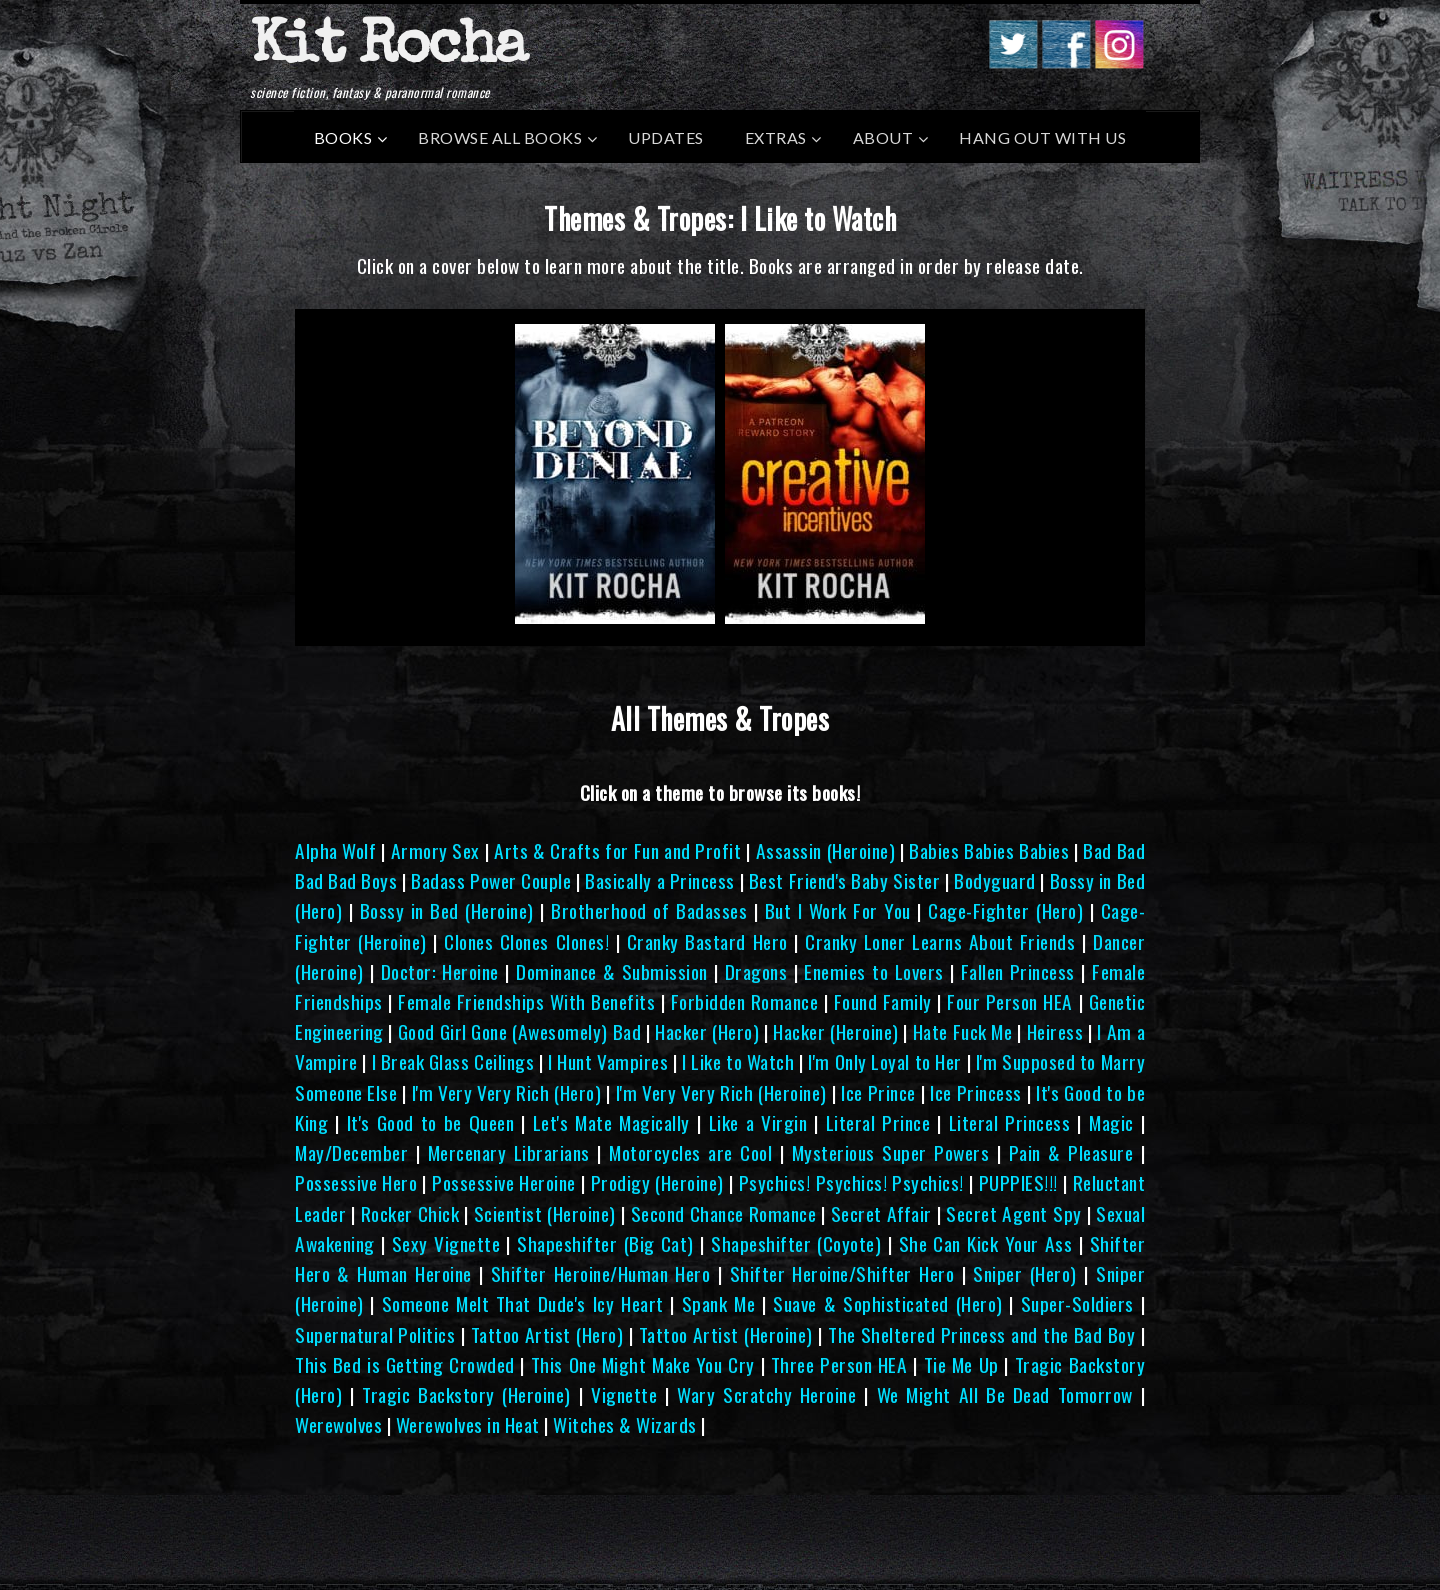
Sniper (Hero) (1024, 1273)
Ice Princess (975, 1092)
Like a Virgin (758, 1122)
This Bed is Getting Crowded (405, 1364)
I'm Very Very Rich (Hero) (506, 1092)
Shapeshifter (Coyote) (796, 1243)
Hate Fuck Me (963, 1031)
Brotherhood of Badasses (649, 910)
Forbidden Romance (745, 1001)
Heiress (1055, 1031)
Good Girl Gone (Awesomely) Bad (519, 1031)
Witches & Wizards (625, 1424)
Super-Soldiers (1077, 1303)
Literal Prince (878, 1122)
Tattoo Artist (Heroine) (726, 1334)
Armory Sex (435, 850)
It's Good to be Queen (431, 1122)
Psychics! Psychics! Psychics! (851, 1182)
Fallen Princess (1018, 971)
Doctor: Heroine (440, 971)
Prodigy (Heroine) (657, 1182)
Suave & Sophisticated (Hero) (887, 1303)
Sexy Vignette (446, 1243)
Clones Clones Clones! (526, 941)
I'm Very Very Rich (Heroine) (721, 1092)
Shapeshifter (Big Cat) (605, 1243)
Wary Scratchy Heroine (766, 1394)
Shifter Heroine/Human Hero (601, 1273)
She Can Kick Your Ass (986, 1243)
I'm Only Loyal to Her (884, 1061)
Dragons (756, 971)
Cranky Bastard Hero (707, 941)
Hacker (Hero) (707, 1031)
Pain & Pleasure (1071, 1152)
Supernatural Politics (375, 1334)
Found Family (883, 1001)
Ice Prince (878, 1092)
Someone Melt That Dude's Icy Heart (523, 1303)
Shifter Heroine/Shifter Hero (842, 1273)
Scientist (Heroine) (545, 1213)
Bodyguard (995, 880)
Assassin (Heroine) (825, 850)
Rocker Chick (410, 1213)
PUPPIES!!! (1018, 1182)
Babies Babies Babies (989, 850)
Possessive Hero (356, 1182)
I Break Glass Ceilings (453, 1061)
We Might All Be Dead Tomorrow (1005, 1394)
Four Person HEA (1010, 1001)
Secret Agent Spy (1013, 1213)
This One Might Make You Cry (643, 1364)
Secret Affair (881, 1213)
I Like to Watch (738, 1061)
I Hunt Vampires (608, 1061)
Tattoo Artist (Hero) (547, 1334)
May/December (351, 1152)
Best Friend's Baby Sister (844, 880)
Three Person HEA (839, 1364)
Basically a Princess (659, 880)
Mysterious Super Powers (891, 1152)
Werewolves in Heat (468, 1424)
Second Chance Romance (724, 1213)
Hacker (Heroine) (835, 1031)
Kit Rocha (388, 49)
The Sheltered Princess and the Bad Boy (981, 1334)
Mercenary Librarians (509, 1152)
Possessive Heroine (504, 1182)
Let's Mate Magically (611, 1122)
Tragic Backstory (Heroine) (466, 1394)
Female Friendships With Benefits (526, 1001)
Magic (1111, 1122)
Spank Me (718, 1303)
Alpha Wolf (335, 850)
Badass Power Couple (491, 880)
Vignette (624, 1394)
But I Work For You (838, 910)
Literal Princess (1010, 1122)
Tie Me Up (961, 1364)
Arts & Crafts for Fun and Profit (617, 850)
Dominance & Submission (612, 971)
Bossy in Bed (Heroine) (447, 910)
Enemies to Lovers (873, 971)
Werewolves (338, 1424)
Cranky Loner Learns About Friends (940, 941)
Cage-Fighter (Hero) (1005, 910)
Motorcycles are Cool (690, 1152)
